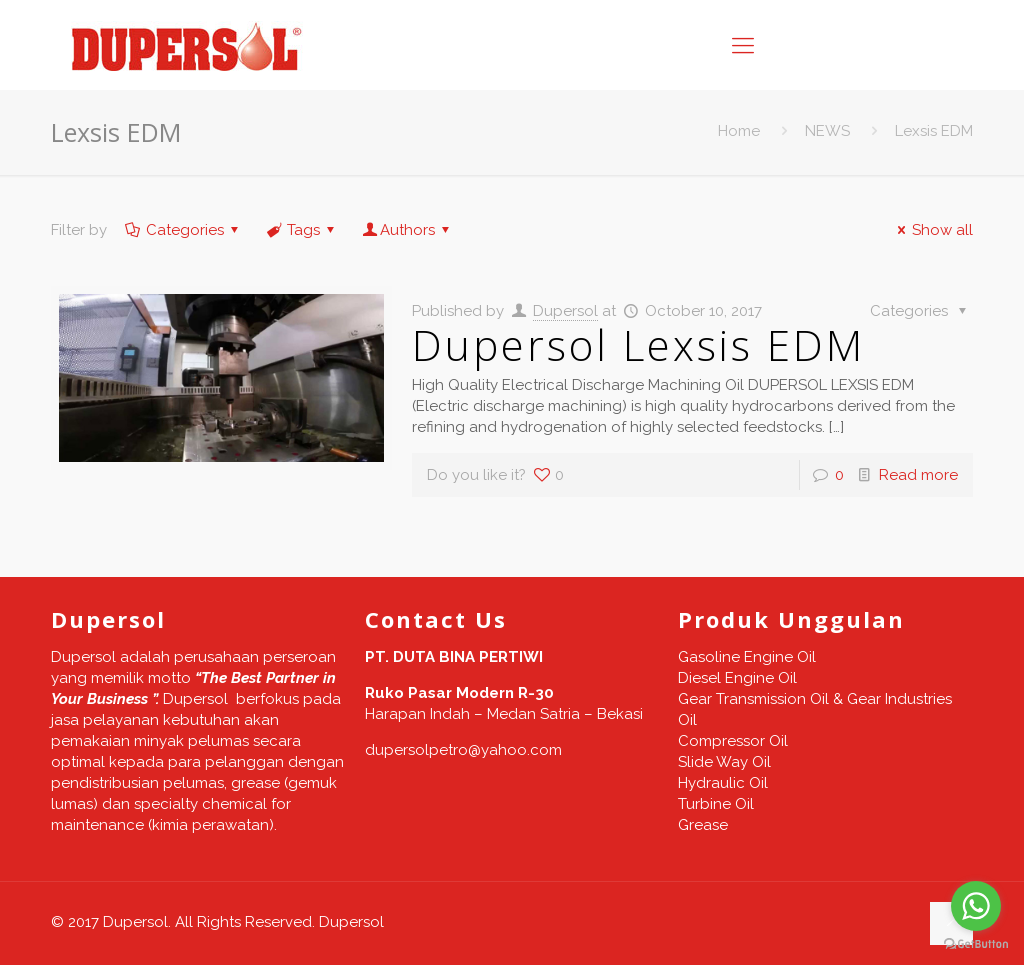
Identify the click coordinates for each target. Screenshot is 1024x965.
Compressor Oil (733, 741)
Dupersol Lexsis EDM (638, 344)
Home (739, 131)
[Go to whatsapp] (976, 906)
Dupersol (565, 311)
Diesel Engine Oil (737, 678)
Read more (918, 475)
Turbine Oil (716, 804)
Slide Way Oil (724, 762)
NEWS (827, 131)
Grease (703, 825)
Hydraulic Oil (723, 783)
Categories (183, 230)
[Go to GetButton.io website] (976, 944)
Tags (302, 230)
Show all (932, 230)
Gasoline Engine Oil (747, 657)
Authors (407, 230)
